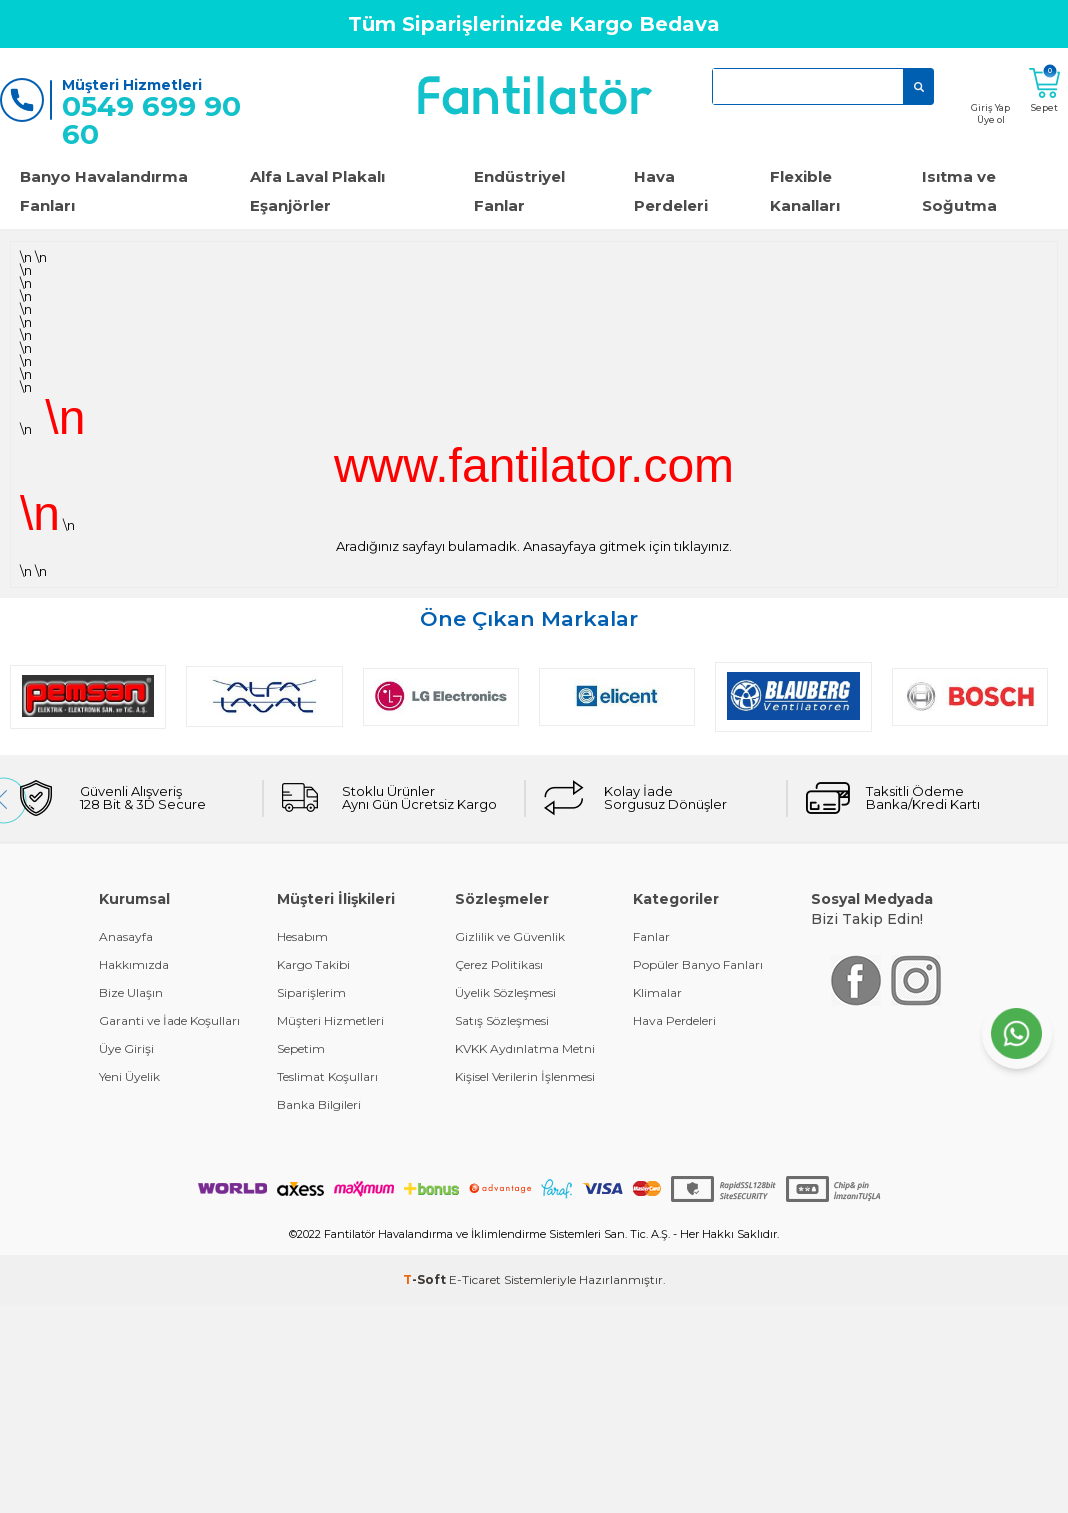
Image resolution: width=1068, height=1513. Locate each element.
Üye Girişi (126, 1048)
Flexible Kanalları (805, 191)
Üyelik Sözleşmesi (505, 992)
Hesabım (302, 936)
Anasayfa (126, 936)
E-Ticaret (475, 1279)
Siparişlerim (311, 992)
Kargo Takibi (313, 964)
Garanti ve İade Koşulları (169, 1020)
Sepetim (301, 1048)
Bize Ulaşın (131, 992)
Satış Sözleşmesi (502, 1020)
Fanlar (651, 936)
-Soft (426, 1279)
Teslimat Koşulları (327, 1076)
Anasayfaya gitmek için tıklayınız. (627, 546)
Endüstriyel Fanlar (519, 191)
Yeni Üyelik (129, 1076)
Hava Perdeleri (671, 191)
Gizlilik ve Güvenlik (510, 936)
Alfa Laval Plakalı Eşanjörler (317, 191)
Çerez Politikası (499, 964)
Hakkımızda (134, 964)
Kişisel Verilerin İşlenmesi (525, 1076)
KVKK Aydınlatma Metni (525, 1048)
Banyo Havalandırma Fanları (104, 191)
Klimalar (657, 992)
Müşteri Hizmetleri (330, 1020)
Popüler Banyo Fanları (698, 964)
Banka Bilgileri (319, 1104)
